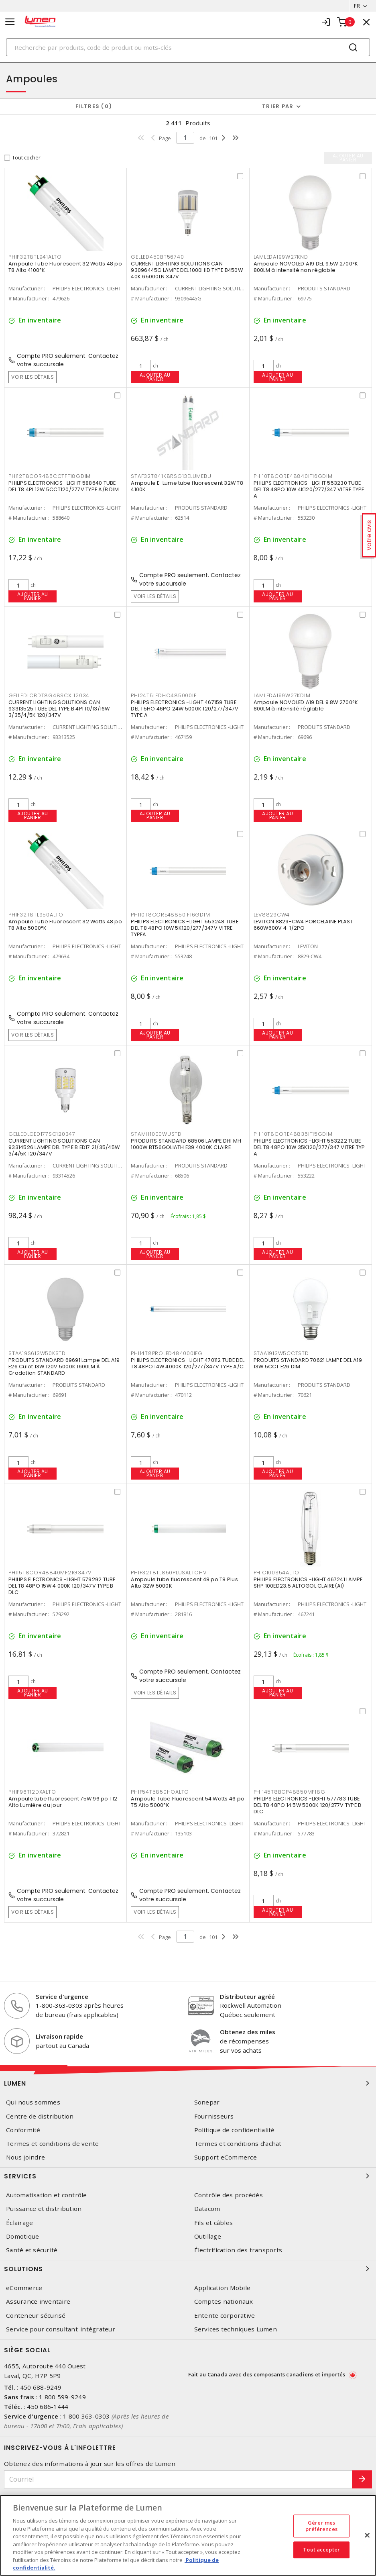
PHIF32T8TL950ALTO (35, 914)
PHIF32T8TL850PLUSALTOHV (168, 1572)
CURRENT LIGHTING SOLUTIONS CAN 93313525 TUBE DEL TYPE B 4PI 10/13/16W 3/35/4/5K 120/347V (59, 709)
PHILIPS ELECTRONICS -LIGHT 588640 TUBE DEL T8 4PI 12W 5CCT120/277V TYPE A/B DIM (63, 486)
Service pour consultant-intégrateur (60, 2329)
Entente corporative (224, 2315)
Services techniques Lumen (235, 2329)
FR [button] (357, 5)
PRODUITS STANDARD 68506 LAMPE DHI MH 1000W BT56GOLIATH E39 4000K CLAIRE (186, 1144)
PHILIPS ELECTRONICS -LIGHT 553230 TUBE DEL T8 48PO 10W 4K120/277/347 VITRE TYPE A (309, 489)
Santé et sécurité (31, 2250)
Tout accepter (321, 2550)
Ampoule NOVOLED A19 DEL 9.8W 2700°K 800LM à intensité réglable (306, 705)
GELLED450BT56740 (157, 256)
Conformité (23, 2130)
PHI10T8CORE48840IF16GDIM (293, 476)
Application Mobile (222, 2288)
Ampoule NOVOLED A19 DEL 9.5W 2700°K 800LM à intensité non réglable (306, 267)
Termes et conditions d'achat (238, 2143)
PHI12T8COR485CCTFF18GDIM (49, 476)
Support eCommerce (225, 2157)
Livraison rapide (59, 2036)
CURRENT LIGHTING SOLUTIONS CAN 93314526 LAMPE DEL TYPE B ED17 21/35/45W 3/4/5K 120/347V (64, 1147)
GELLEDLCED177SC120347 (41, 1134)
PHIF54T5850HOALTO (160, 1791)
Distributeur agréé (247, 1996)
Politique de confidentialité (234, 2130)
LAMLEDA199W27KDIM (282, 695)
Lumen (188, 2083)
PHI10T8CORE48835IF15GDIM (293, 1134)
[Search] (188, 47)
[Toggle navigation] (10, 22)
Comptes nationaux (223, 2301)
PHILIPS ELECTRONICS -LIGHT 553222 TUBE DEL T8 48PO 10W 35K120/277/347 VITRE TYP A (309, 1147)
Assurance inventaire (38, 2301)
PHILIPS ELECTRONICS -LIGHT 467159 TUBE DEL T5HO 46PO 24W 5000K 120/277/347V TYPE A (184, 709)
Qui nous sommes (33, 2102)
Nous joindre (25, 2157)
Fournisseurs (214, 2116)
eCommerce (24, 2288)
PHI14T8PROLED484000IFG (167, 1353)
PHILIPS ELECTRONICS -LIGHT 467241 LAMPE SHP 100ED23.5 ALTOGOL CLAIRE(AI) (308, 1582)
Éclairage (19, 2223)
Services (188, 2176)
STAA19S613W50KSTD (37, 1353)
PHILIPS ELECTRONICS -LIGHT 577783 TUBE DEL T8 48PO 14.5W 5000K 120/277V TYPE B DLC (308, 1805)
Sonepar (207, 2102)
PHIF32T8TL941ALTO (35, 256)
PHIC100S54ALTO (277, 1572)
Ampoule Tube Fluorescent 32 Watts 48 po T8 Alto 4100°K (65, 267)
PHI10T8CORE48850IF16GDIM (170, 914)
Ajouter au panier (155, 376)
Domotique (22, 2236)
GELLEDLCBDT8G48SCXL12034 (48, 695)
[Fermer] (367, 2535)
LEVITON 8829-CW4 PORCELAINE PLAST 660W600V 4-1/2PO (303, 924)
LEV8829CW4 (272, 914)
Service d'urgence (62, 1996)
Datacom (207, 2209)
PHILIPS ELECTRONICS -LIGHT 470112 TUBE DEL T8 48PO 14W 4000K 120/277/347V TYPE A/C (187, 1363)
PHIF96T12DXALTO (32, 1791)
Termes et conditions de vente (52, 2143)
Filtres (93, 106)
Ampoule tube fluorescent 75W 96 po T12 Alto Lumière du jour (63, 1802)
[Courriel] (178, 2479)
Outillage (207, 2236)
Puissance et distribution (43, 2209)
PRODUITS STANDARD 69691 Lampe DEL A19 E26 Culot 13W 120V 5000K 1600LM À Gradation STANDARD (64, 1366)
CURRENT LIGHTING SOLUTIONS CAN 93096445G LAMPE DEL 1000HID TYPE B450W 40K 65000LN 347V (187, 270)
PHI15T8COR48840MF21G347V (49, 1572)
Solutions (188, 2268)
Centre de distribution (40, 2116)
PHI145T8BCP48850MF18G (289, 1791)
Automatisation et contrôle (46, 2195)
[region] (188, 2535)
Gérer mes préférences (321, 2526)
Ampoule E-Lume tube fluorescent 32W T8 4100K (187, 486)
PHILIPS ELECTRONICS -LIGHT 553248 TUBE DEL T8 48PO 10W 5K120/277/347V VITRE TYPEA (184, 928)
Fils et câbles (213, 2223)
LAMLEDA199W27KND (281, 256)
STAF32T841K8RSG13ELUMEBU (171, 476)
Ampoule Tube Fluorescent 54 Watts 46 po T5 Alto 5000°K (187, 1802)
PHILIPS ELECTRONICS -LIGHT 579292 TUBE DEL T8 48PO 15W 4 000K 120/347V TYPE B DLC (62, 1586)
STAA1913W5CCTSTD (281, 1353)
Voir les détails (32, 377)
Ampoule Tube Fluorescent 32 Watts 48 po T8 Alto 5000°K (65, 924)
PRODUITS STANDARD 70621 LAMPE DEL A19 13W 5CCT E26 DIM (308, 1363)
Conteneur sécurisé (36, 2315)
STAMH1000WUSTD (156, 1134)
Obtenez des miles (247, 2032)
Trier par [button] (277, 106)
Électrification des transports (238, 2250)
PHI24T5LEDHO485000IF (163, 695)
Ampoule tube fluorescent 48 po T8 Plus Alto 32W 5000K (184, 1582)
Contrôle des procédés (228, 2195)
